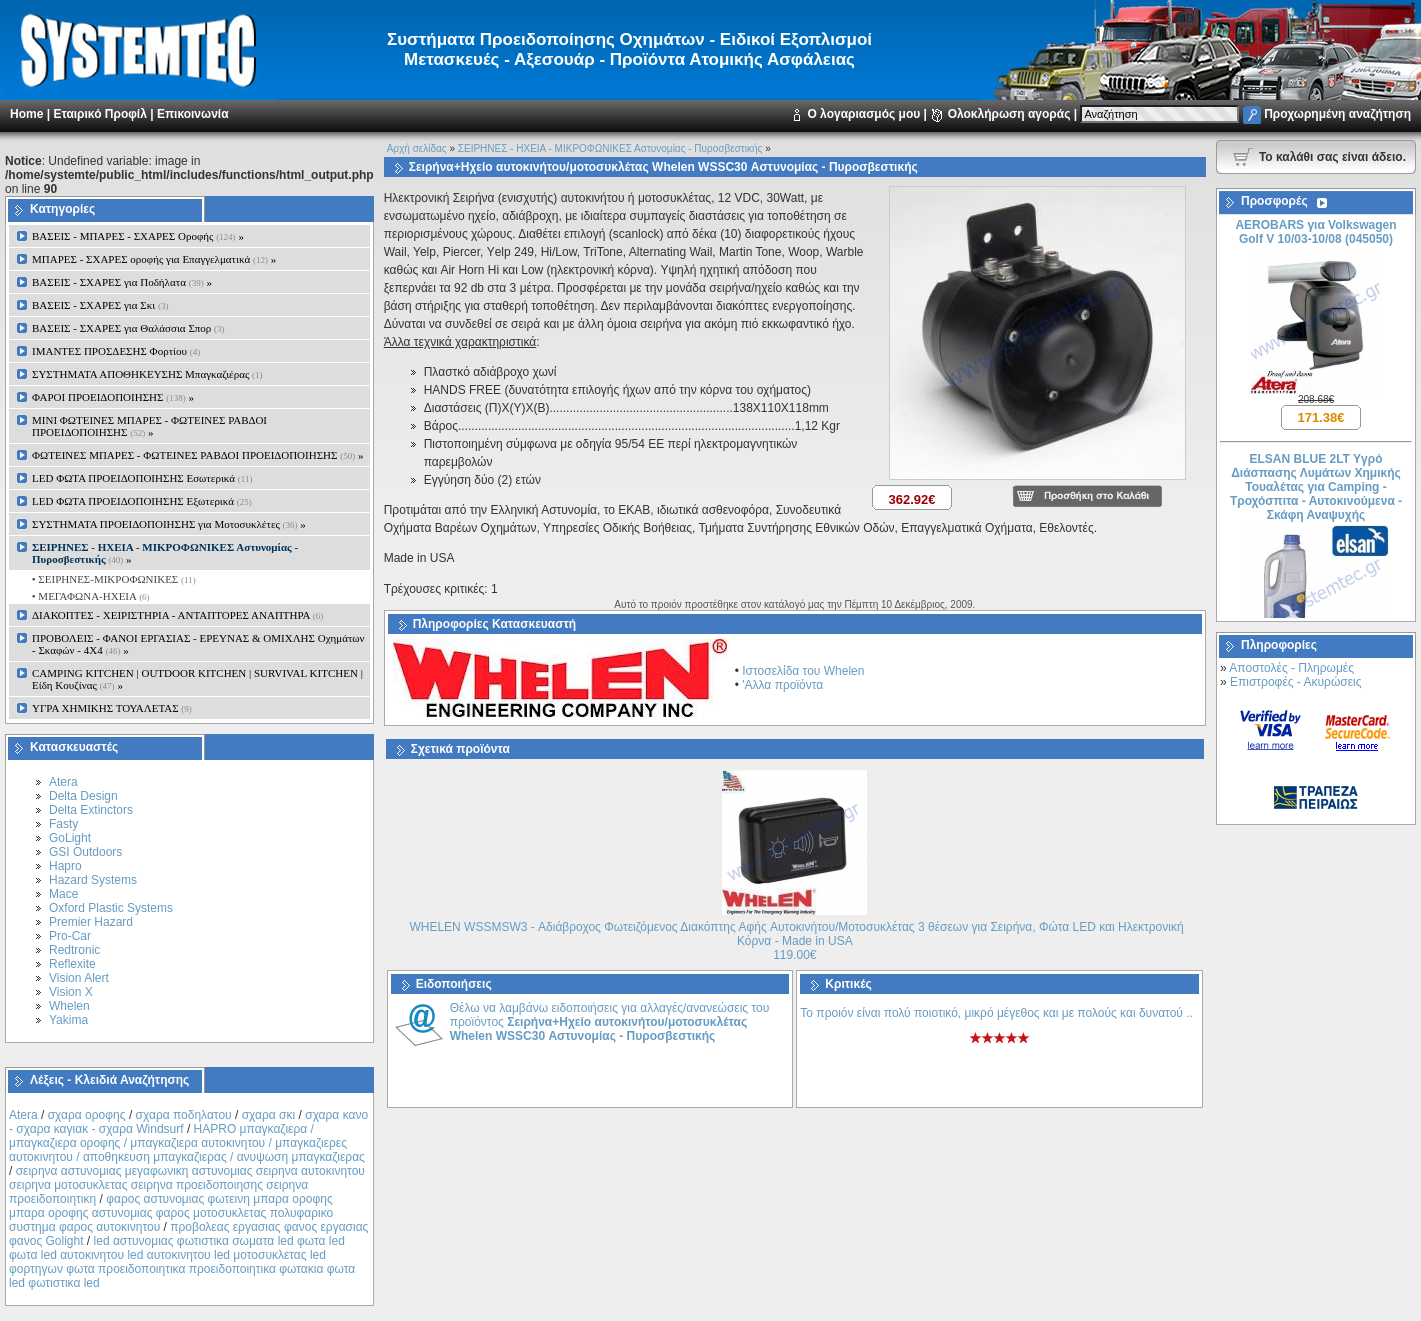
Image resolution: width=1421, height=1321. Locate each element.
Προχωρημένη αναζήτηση (1337, 114)
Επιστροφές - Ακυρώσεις (1295, 682)
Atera (63, 782)
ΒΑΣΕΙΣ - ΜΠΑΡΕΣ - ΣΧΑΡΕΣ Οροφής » (138, 236)
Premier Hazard (91, 922)
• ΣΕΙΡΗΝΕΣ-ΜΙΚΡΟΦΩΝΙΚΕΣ (112, 579)
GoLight (70, 838)
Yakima (68, 1020)
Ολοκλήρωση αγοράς (1009, 114)
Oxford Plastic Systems (111, 908)
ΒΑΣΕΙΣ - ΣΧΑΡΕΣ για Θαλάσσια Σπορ (128, 328)
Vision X (71, 992)
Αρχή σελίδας (417, 148)
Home (26, 114)
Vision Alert (79, 978)
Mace (63, 894)
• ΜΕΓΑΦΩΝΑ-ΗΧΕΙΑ (89, 596)
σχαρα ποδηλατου (184, 1115)
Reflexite (72, 964)
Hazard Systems (93, 880)
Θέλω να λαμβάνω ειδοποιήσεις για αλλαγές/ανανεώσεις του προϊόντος (610, 1022)
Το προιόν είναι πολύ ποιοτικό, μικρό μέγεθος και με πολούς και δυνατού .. (996, 1013)
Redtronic (74, 950)
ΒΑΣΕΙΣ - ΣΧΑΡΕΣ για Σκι (100, 305)
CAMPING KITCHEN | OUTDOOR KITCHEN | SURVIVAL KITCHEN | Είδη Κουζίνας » (197, 679)
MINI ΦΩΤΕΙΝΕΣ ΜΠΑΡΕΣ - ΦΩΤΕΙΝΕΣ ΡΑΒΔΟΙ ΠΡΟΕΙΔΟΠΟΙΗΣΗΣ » (149, 426)
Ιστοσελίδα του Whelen (803, 671)
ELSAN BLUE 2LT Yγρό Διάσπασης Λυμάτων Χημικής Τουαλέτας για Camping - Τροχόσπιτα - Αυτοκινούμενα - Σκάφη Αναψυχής (1316, 491)
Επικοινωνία (193, 114)
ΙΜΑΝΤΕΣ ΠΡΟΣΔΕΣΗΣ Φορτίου (116, 351)
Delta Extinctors (91, 810)
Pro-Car (70, 936)
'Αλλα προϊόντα (782, 685)
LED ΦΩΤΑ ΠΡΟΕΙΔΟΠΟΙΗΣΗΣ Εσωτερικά (142, 478)
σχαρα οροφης (87, 1115)
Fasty (63, 824)
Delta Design (83, 796)
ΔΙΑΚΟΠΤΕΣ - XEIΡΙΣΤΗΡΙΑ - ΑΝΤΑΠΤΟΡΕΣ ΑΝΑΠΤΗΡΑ (177, 615)
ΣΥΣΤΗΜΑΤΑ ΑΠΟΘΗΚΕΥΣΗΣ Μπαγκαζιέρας (147, 374)
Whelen (69, 1006)
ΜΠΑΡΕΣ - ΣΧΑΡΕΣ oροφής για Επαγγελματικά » (154, 259)
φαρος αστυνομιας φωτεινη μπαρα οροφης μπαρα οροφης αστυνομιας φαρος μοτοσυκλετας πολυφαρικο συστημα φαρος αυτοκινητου (171, 1213)
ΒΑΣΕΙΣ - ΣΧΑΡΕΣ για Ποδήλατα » (122, 282)
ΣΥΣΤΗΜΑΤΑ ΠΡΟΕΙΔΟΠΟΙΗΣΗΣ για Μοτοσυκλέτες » (169, 524)
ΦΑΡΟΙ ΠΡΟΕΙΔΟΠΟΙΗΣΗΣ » (113, 397)
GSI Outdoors (85, 852)
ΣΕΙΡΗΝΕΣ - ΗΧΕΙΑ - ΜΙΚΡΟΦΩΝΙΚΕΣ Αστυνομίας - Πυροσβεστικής (610, 148)
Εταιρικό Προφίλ (99, 114)
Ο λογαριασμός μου (863, 114)
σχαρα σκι (269, 1115)
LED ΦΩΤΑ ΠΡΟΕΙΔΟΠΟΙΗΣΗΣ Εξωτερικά (142, 501)
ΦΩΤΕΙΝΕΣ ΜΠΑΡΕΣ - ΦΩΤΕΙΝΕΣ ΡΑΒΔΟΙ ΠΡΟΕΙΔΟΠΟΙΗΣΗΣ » (197, 455)
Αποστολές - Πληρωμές (1291, 668)
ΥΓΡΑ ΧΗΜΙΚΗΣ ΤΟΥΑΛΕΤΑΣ (112, 708)
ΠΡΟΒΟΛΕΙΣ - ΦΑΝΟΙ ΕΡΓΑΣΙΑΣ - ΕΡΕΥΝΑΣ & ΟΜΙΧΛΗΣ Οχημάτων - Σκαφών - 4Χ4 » (198, 644)
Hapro (65, 866)
